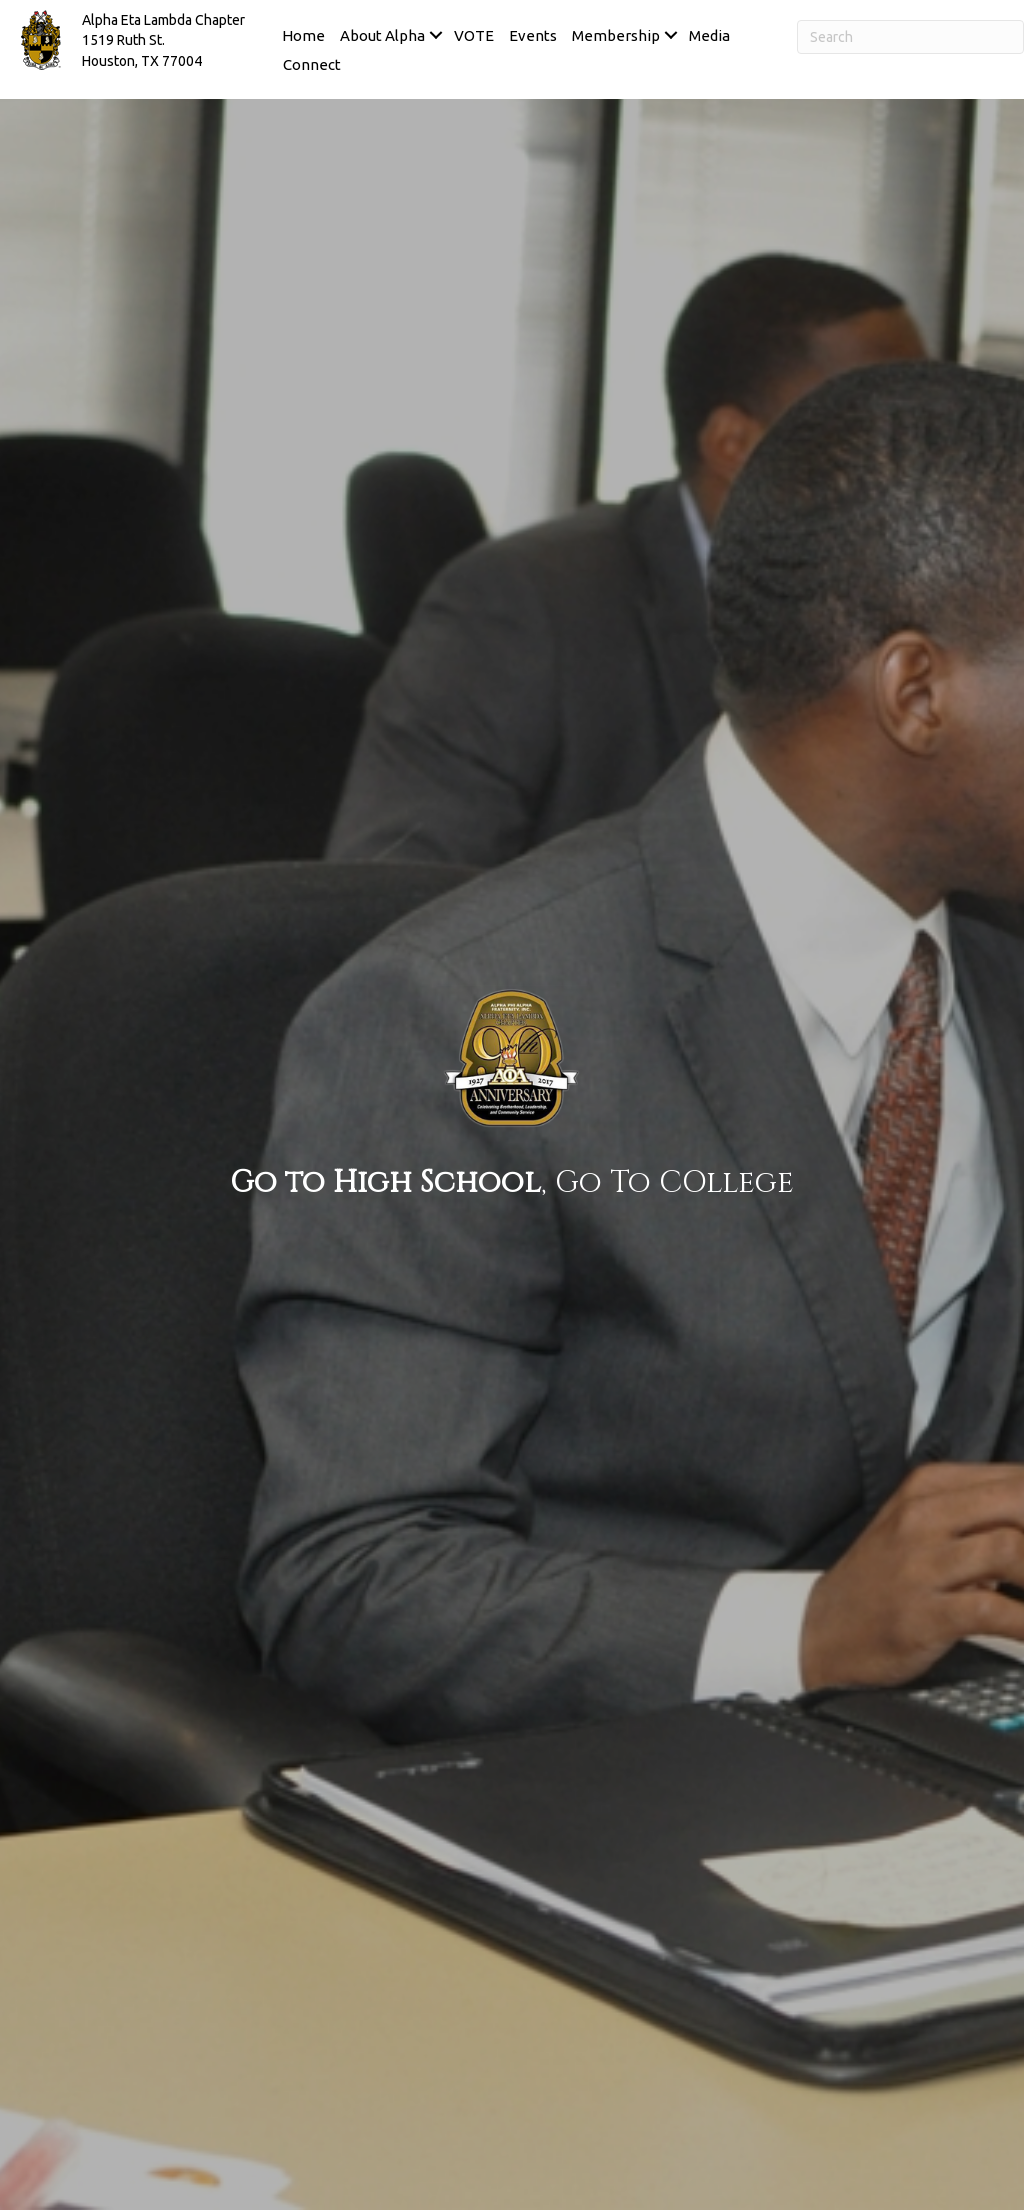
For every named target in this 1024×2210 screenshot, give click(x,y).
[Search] (910, 37)
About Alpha (382, 35)
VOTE (474, 35)
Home (303, 35)
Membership (616, 35)
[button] (435, 35)
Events (533, 35)
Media (709, 35)
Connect (312, 64)
